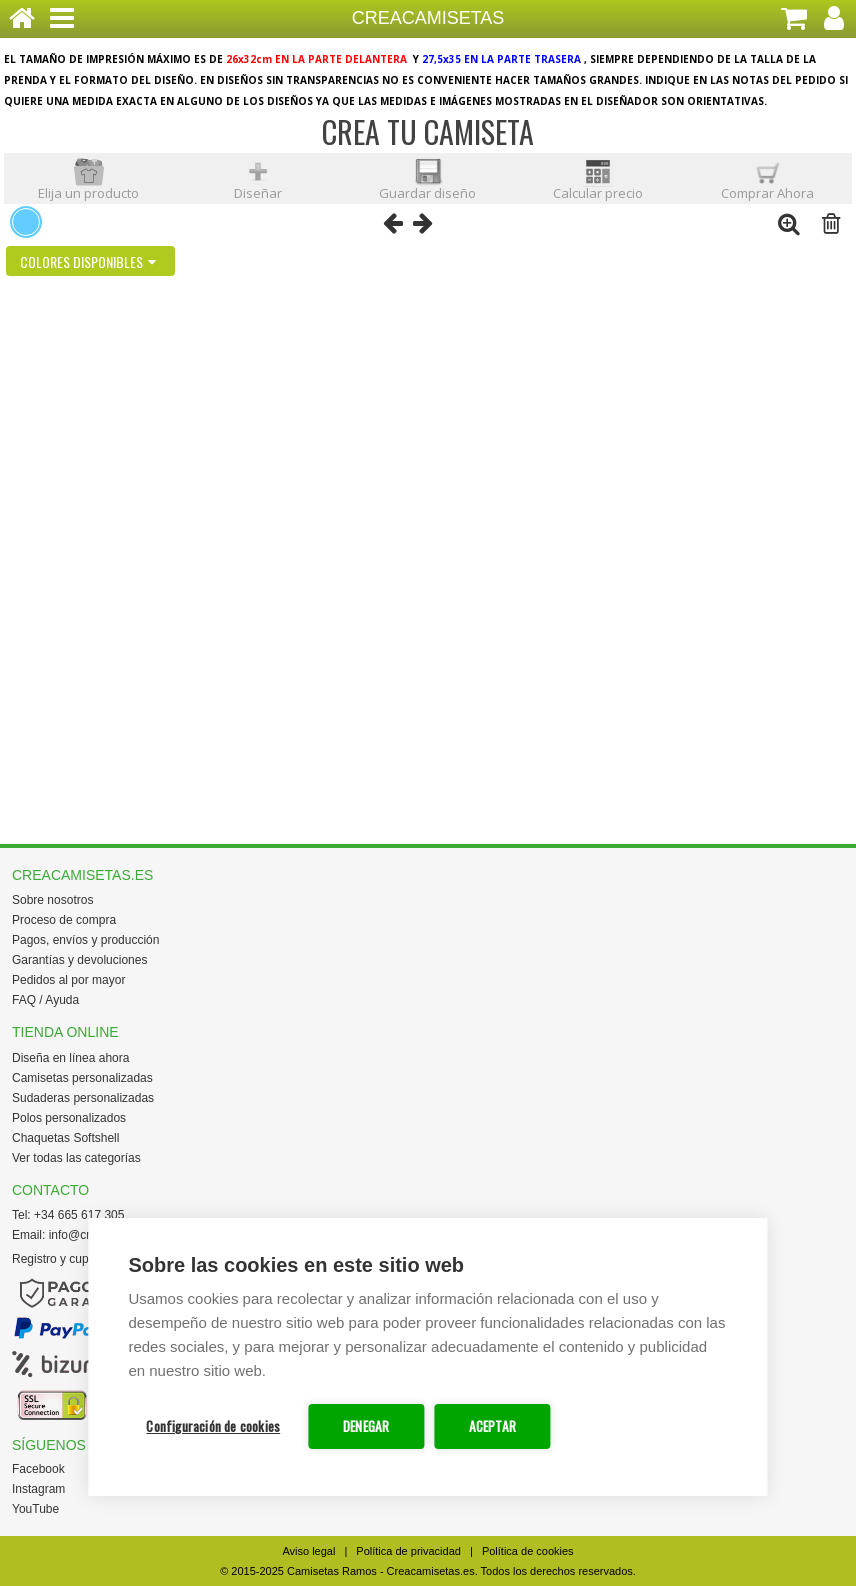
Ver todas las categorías (76, 1158)
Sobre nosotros (52, 900)
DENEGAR (366, 1426)
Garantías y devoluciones (79, 960)
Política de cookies (528, 1551)
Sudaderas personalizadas (83, 1098)
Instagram (38, 1489)
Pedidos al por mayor (68, 980)
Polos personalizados (69, 1118)
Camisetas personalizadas (82, 1078)
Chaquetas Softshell (65, 1138)
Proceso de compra (64, 920)
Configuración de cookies (213, 1426)
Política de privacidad (408, 1551)
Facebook (38, 1469)
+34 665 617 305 (79, 1215)
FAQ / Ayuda (45, 1000)
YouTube (35, 1509)
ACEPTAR (492, 1426)
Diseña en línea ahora (70, 1058)
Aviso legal (308, 1551)
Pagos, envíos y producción (85, 940)
